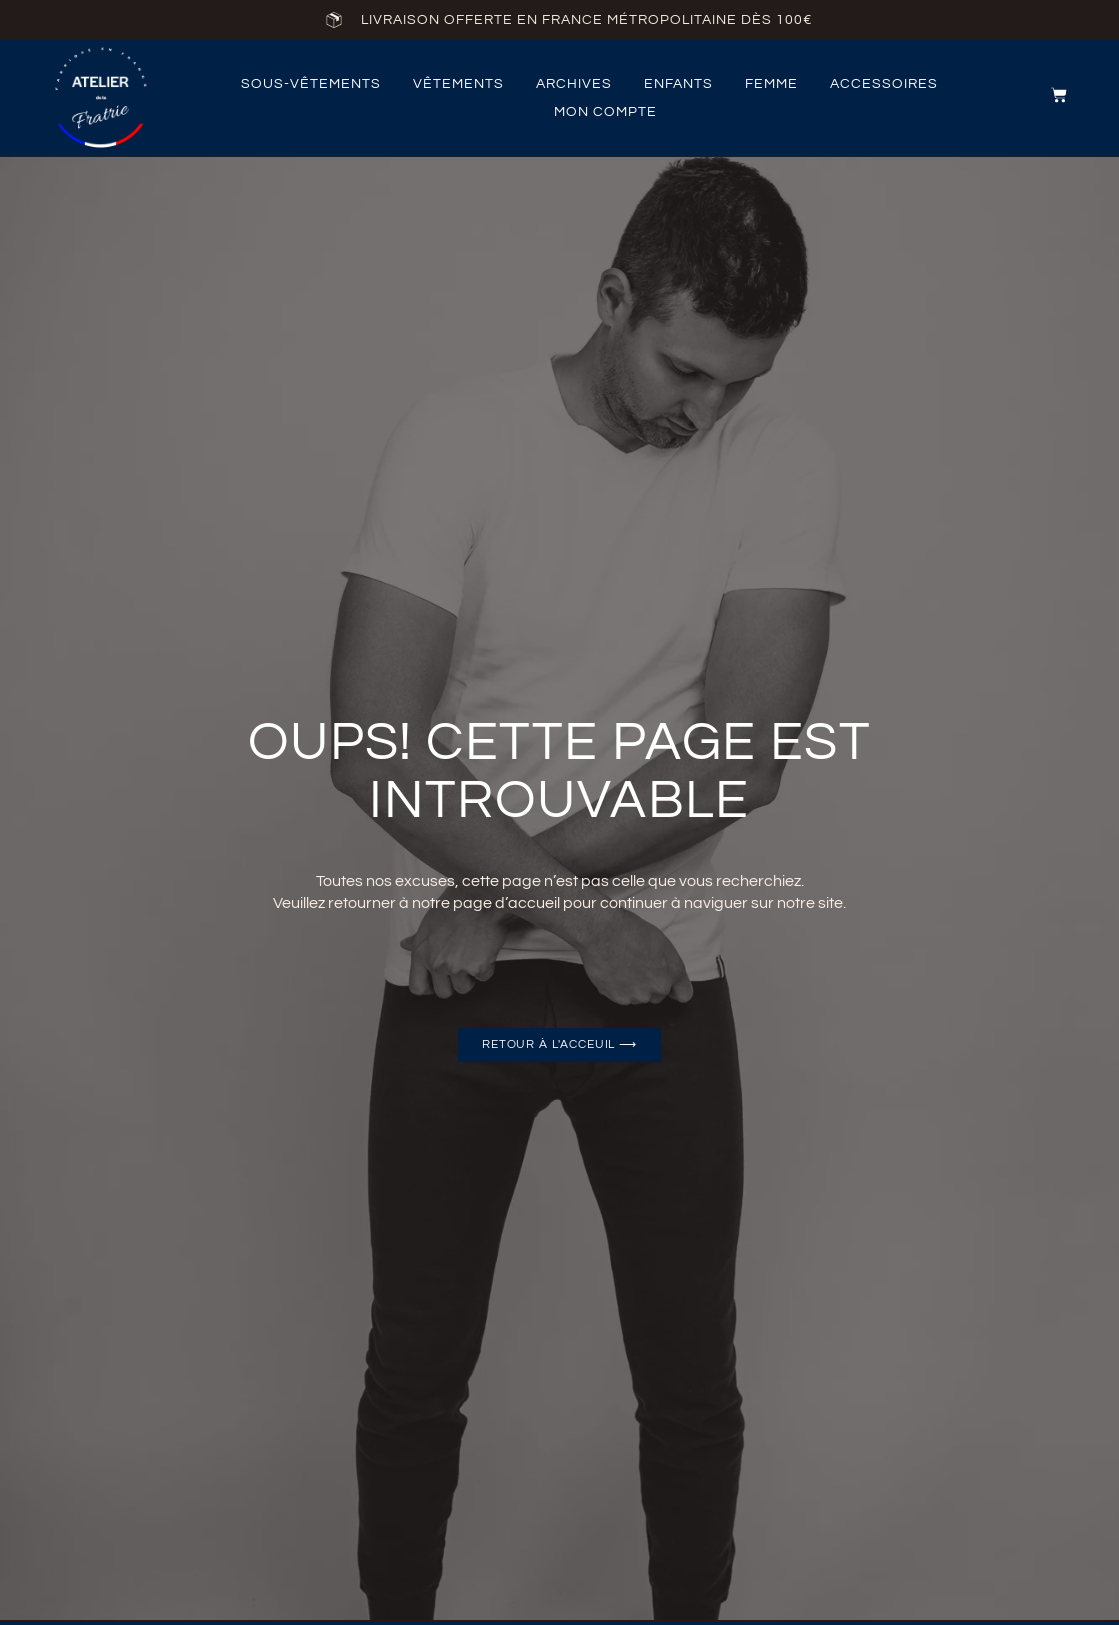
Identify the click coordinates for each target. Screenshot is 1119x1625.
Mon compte (605, 112)
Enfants (678, 84)
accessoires (884, 84)
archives (574, 84)
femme (771, 84)
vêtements (458, 84)
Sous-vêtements (311, 84)
